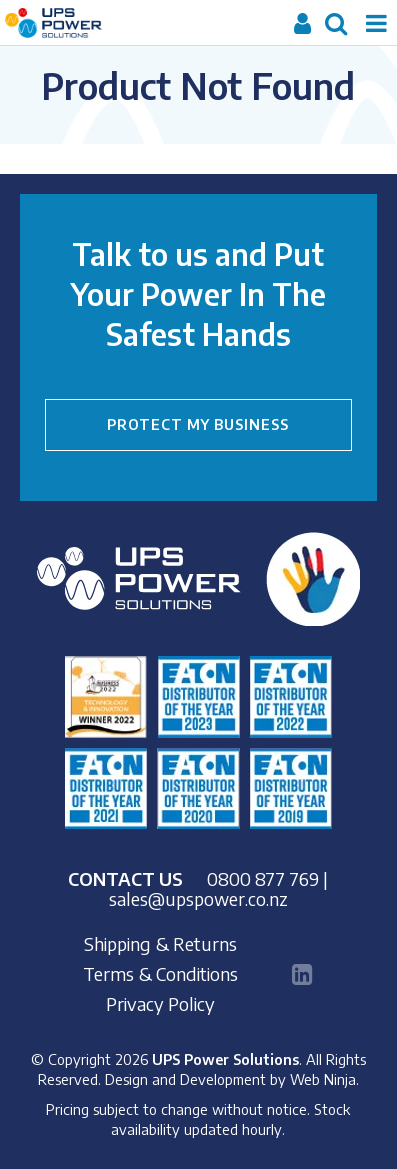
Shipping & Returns (160, 944)
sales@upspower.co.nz (198, 898)
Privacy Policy (160, 1004)
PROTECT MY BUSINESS (198, 424)
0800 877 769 (263, 878)
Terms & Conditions (160, 974)
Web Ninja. (324, 1079)
